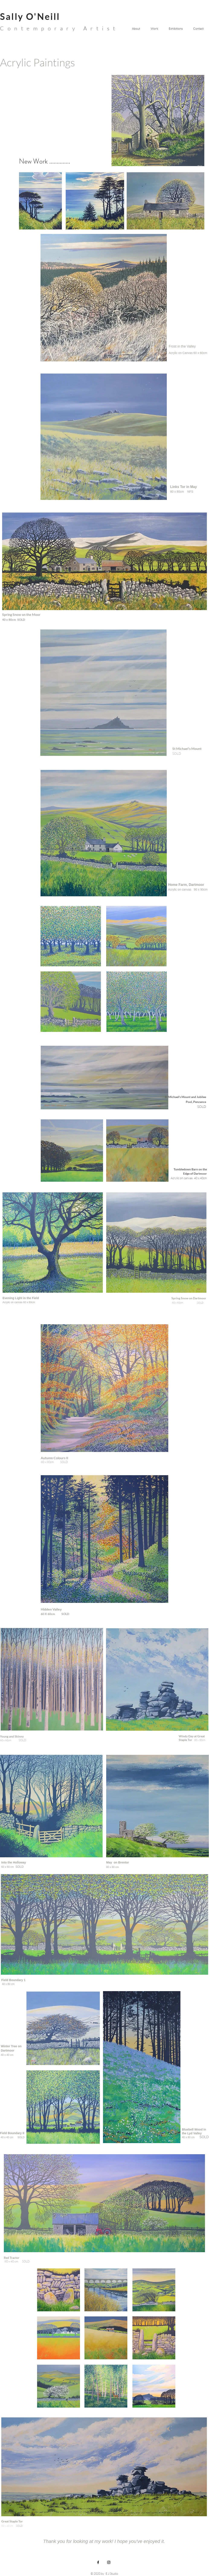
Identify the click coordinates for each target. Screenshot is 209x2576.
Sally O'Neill (30, 16)
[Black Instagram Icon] (109, 2562)
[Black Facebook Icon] (98, 2562)
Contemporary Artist (59, 28)
